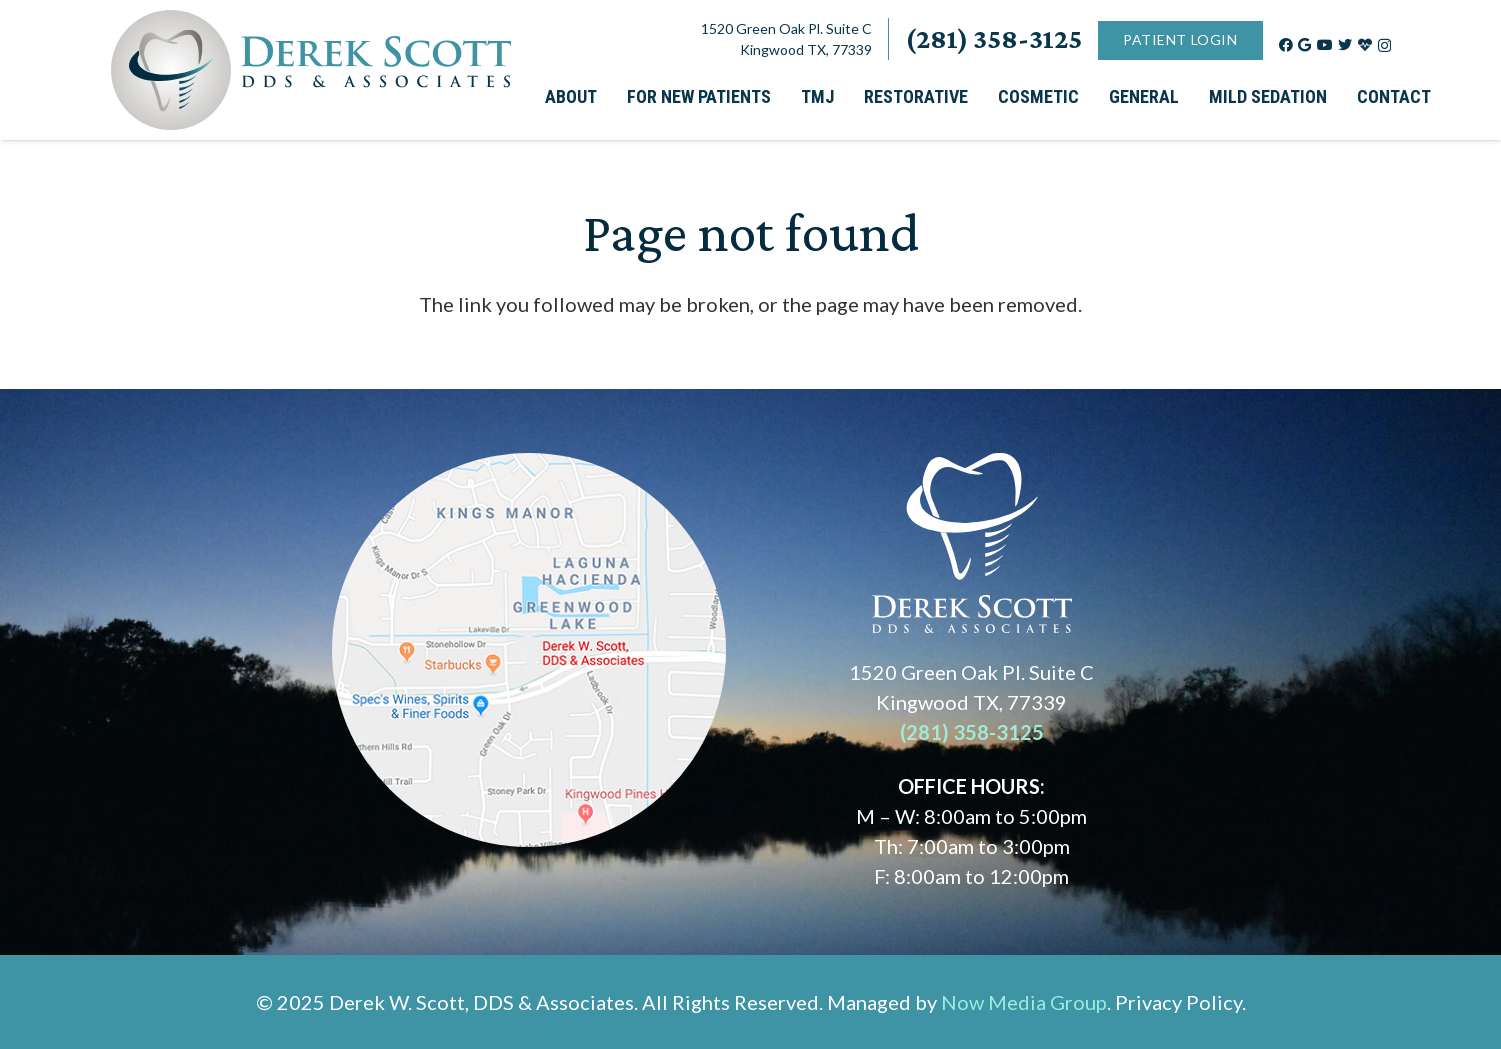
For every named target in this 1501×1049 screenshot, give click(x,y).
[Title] (1365, 45)
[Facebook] (1286, 45)
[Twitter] (1345, 45)
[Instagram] (1384, 45)
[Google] (1304, 45)
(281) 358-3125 (972, 732)
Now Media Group (1024, 1002)
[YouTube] (1325, 45)
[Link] (311, 70)
